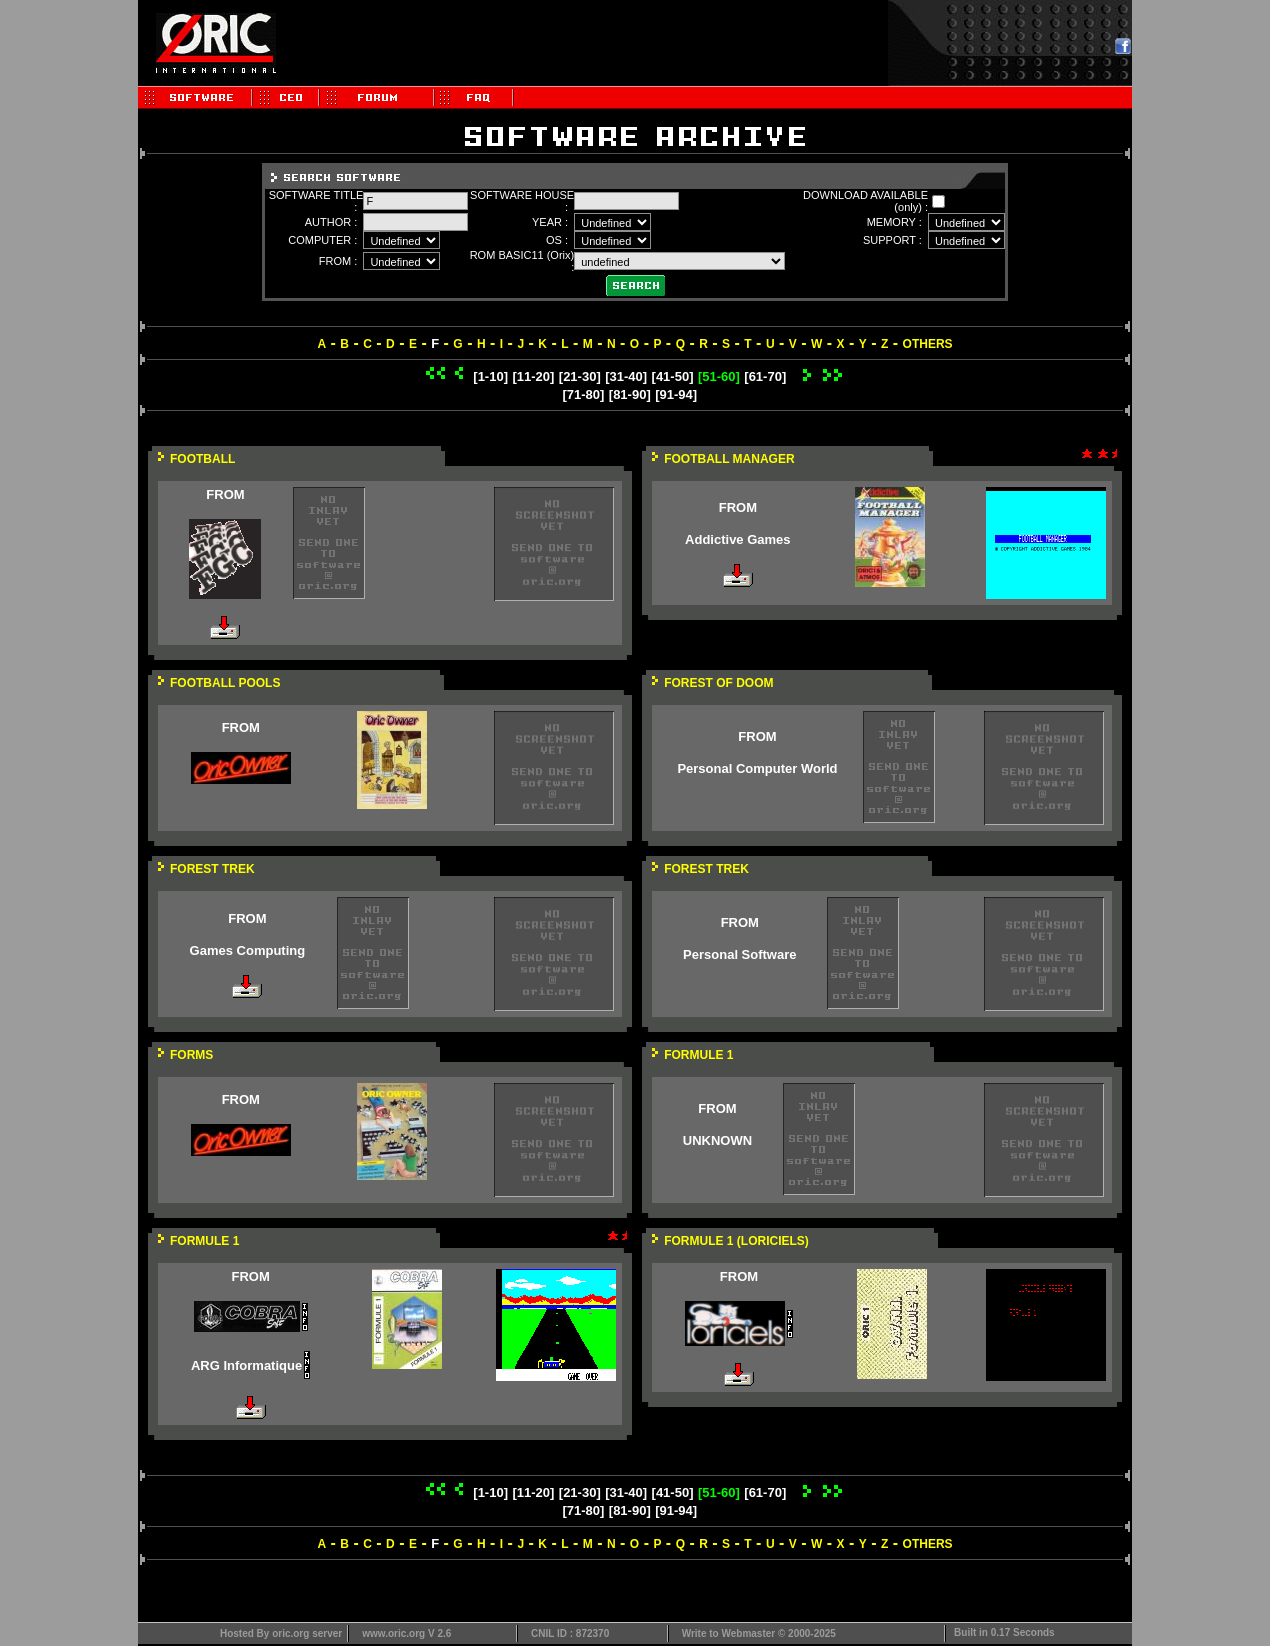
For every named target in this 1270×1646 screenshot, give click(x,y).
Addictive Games (738, 539)
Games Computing (248, 950)
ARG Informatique (246, 1365)
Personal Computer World (757, 768)
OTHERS (928, 344)
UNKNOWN (717, 1140)
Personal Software (739, 954)
